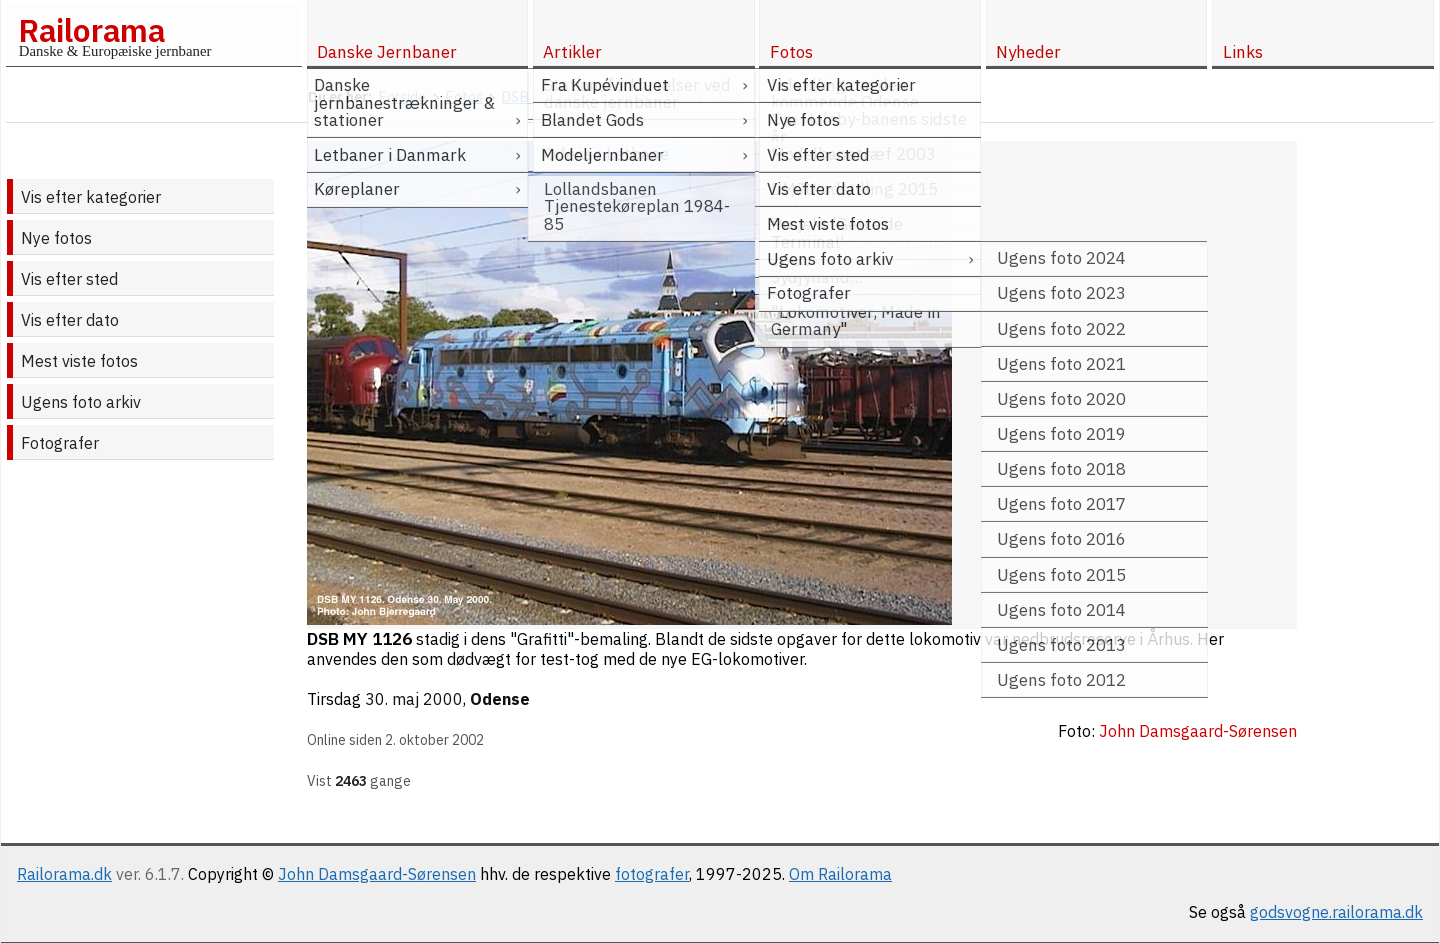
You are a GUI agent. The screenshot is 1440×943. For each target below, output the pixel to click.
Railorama (91, 30)
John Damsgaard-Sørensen (377, 874)
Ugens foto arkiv (81, 402)
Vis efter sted (69, 279)
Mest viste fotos (79, 361)
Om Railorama (840, 874)
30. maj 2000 (414, 699)
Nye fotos (56, 238)
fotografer (652, 874)
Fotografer (60, 443)
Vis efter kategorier (91, 197)
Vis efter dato (70, 320)
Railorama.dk (64, 874)
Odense (500, 699)
